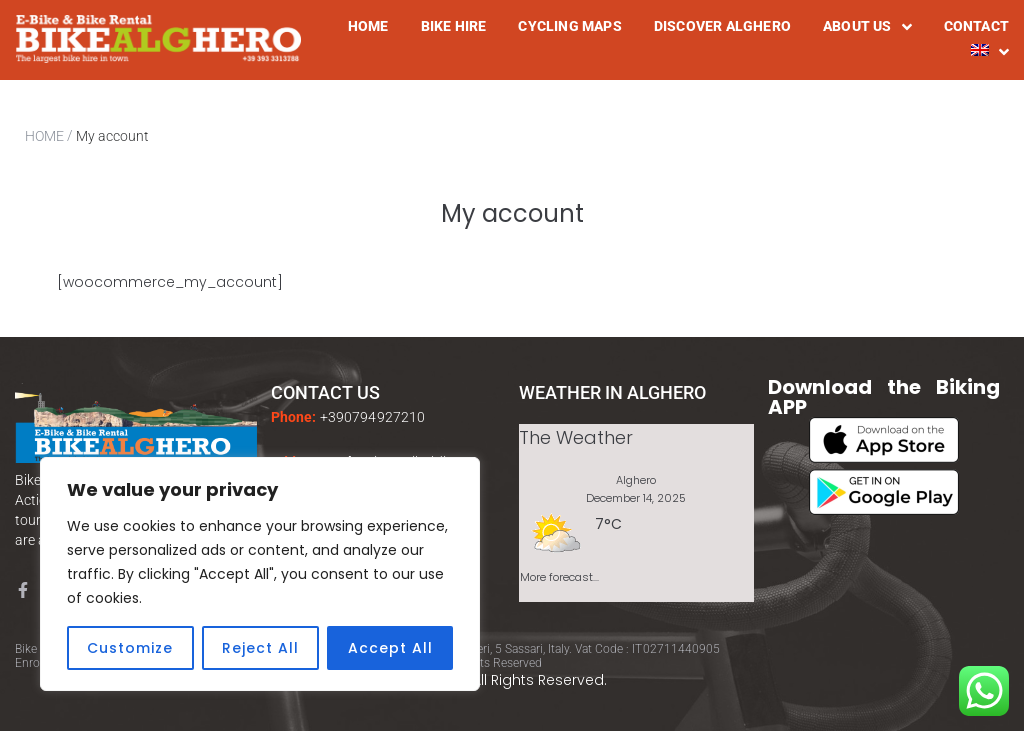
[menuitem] (990, 52)
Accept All (390, 648)
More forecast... (559, 574)
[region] (260, 574)
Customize (130, 648)
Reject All (260, 648)
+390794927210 (373, 417)
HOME (44, 136)
